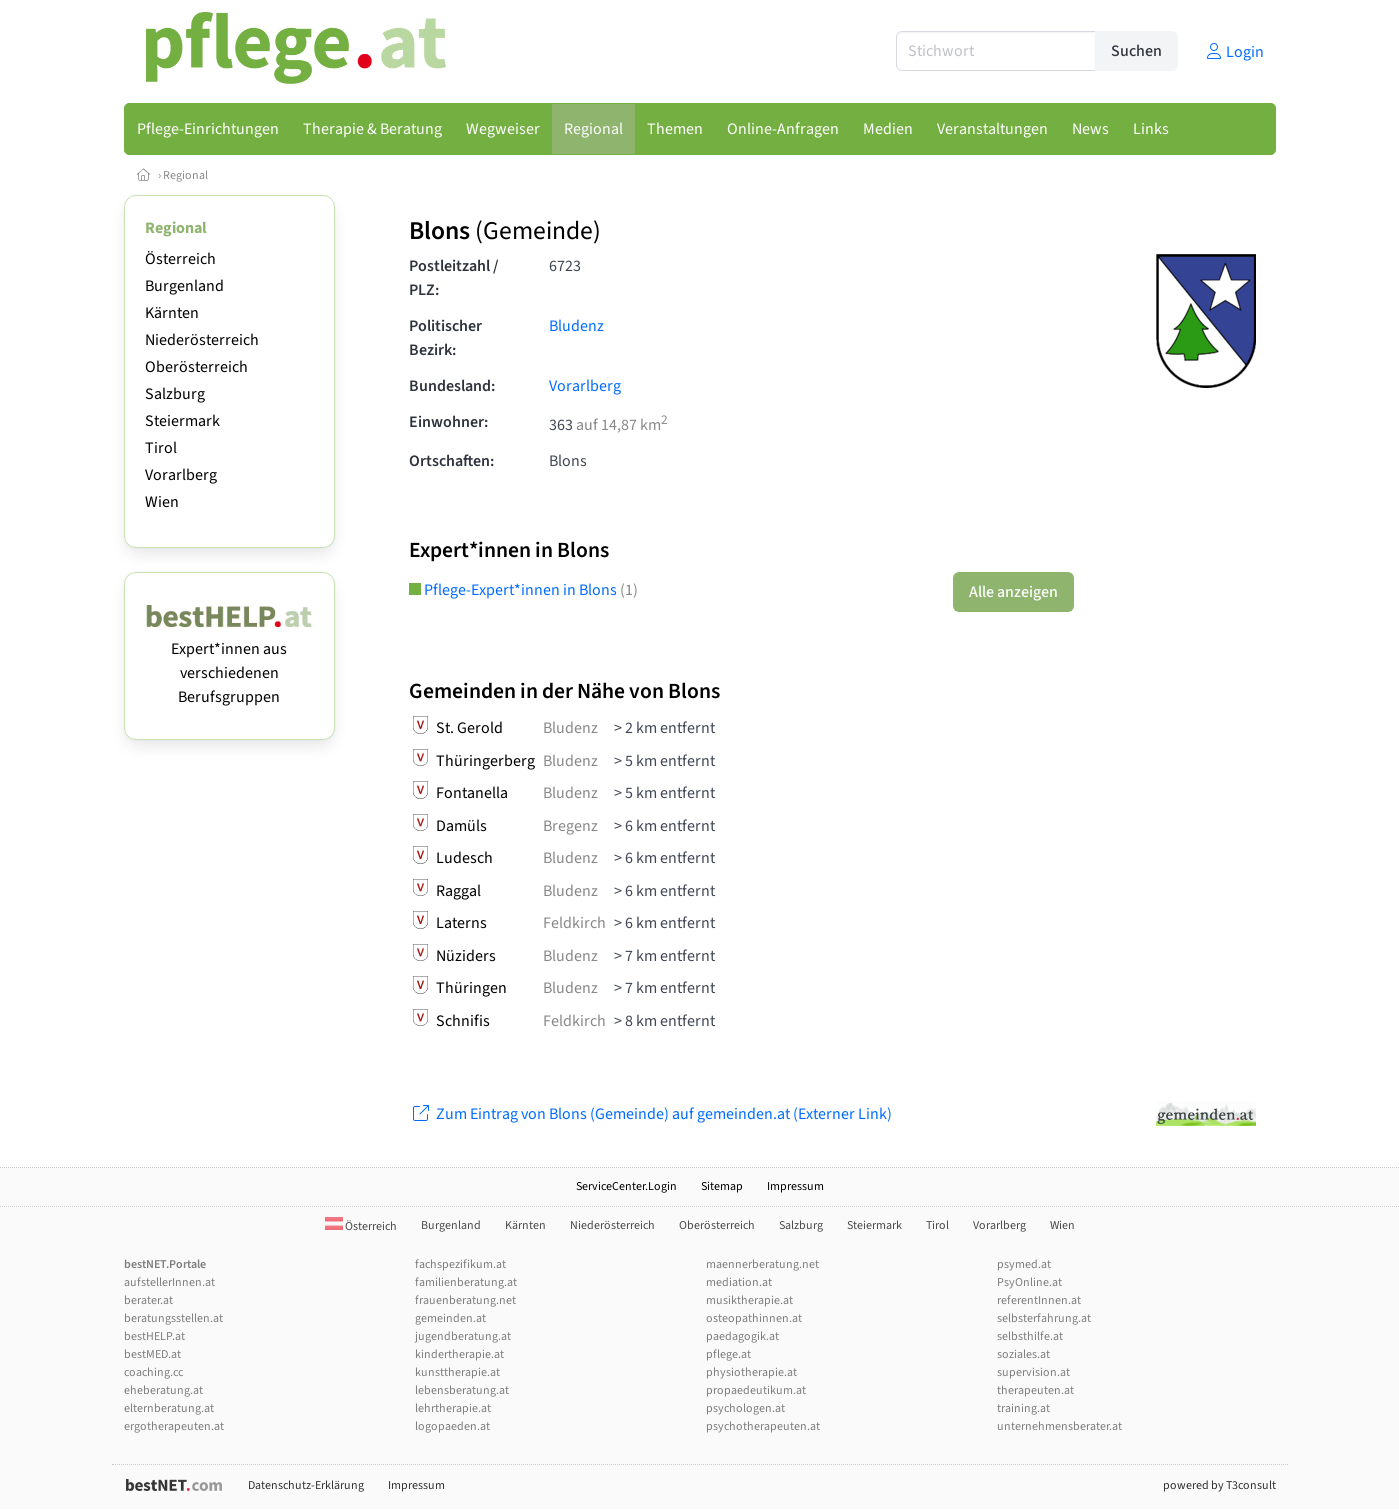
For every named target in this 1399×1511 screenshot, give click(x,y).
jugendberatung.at (463, 1336)
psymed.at (1024, 1264)
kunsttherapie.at (457, 1372)
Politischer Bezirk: (445, 338)
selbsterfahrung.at (1044, 1318)
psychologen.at (745, 1408)
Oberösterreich (196, 367)
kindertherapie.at (459, 1354)
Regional (185, 175)
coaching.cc (153, 1372)
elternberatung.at (169, 1408)
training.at (1023, 1408)
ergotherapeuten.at (174, 1426)
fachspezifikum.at (460, 1264)
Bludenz (576, 326)
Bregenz (570, 826)
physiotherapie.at (751, 1372)
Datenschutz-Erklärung (306, 1485)
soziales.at (1023, 1354)
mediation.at (739, 1282)
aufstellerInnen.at (169, 1282)
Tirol (161, 448)
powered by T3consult (1219, 1485)
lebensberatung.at (462, 1390)
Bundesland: (452, 386)
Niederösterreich (202, 340)
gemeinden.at (450, 1318)
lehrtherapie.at (453, 1408)
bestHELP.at (154, 1336)
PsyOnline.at (1029, 1282)
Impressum (795, 1186)
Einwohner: (448, 422)
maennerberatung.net (762, 1264)
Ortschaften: (451, 461)
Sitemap (722, 1186)
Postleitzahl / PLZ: (454, 278)
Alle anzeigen (1013, 592)
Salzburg (175, 394)
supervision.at (1033, 1372)
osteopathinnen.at (754, 1318)
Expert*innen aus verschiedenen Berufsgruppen (229, 661)
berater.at (148, 1300)
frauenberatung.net (465, 1300)
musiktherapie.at (749, 1300)
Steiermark (182, 421)
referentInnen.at (1039, 1300)
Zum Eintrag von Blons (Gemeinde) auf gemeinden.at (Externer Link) (650, 1114)
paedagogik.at (742, 1336)
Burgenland (184, 286)
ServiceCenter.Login (626, 1186)
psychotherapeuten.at (763, 1426)
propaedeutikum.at (756, 1390)
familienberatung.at (466, 1282)
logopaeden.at (452, 1426)
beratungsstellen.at (173, 1318)
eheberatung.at (163, 1390)
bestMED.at (152, 1354)
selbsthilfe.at (1030, 1336)
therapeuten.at (1035, 1390)
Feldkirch (574, 923)
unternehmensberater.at (1059, 1426)
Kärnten (172, 313)
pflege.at (728, 1354)
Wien (162, 502)
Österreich (180, 259)
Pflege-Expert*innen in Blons (523, 590)
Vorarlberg (181, 475)
